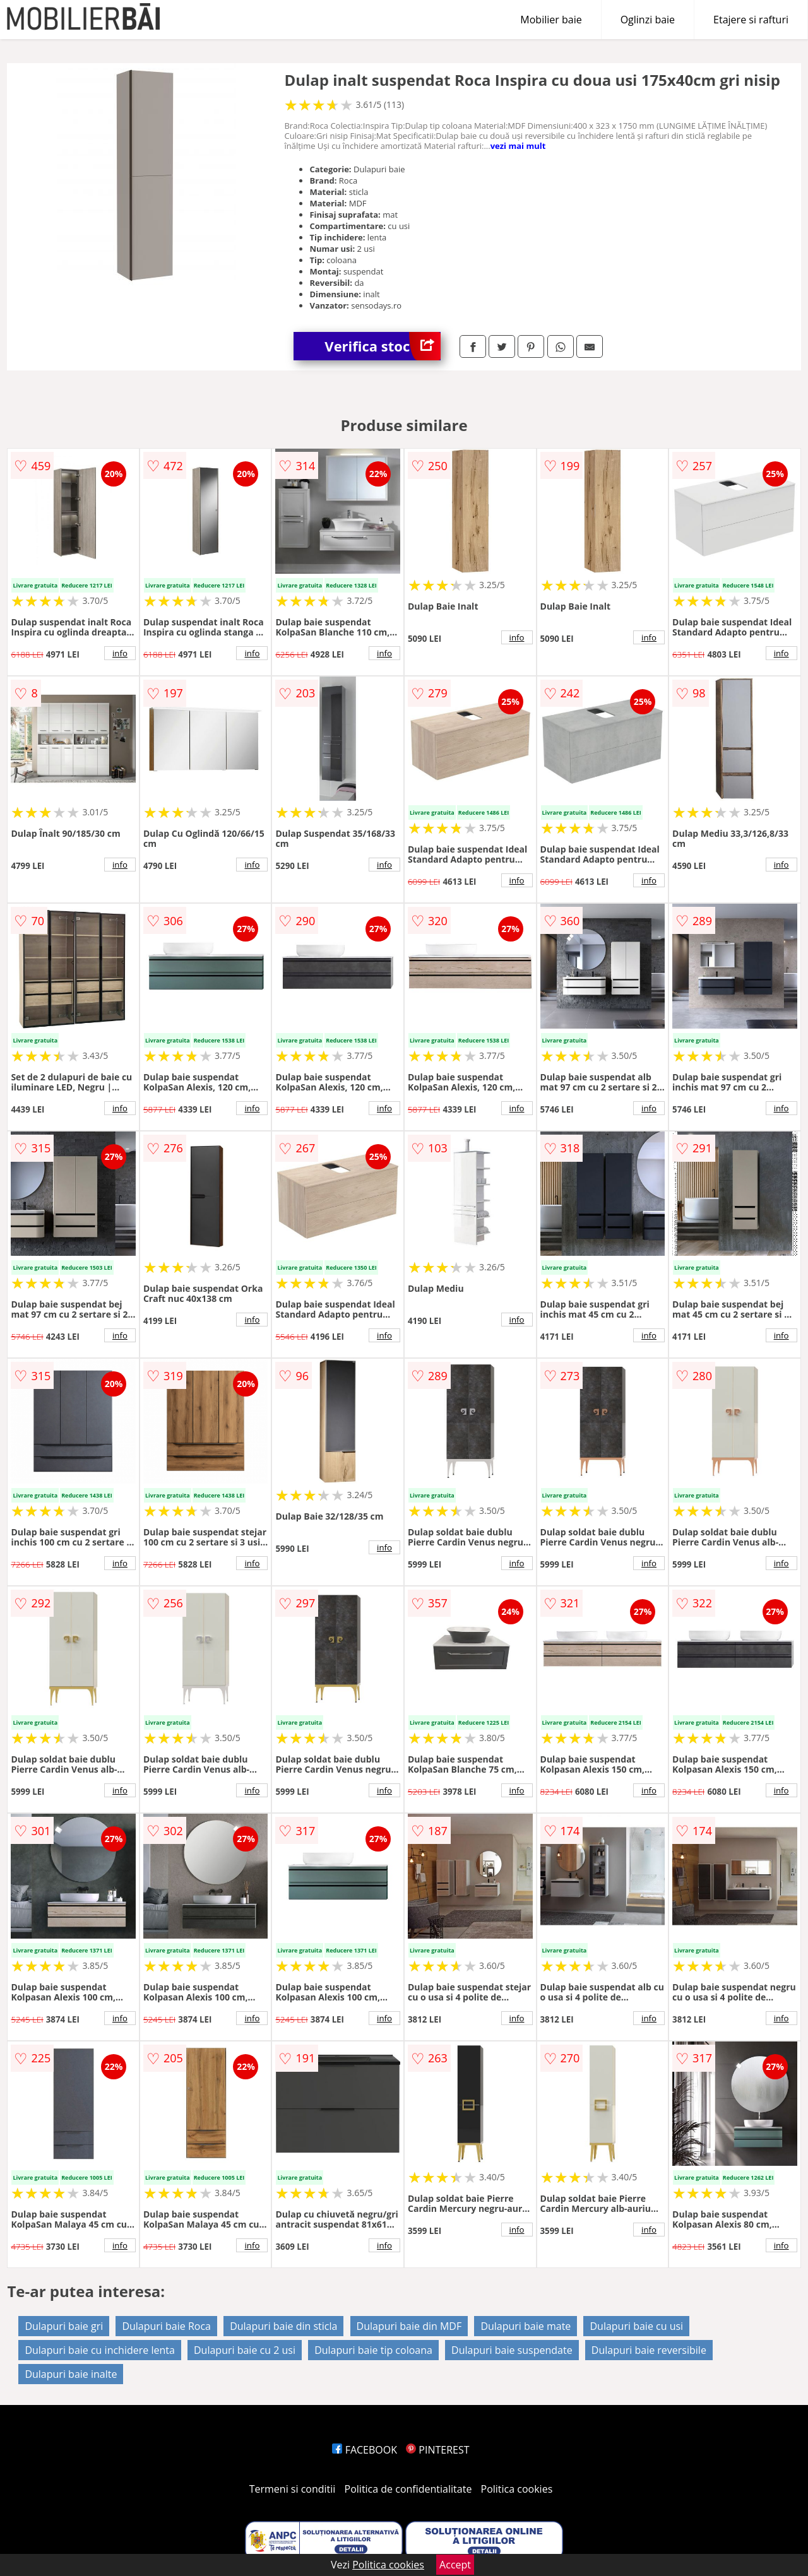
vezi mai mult (518, 145)
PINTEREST (437, 2450)
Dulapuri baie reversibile (648, 2350)
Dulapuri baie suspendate (512, 2350)
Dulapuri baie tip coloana (373, 2350)
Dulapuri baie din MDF (409, 2326)
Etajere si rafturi (750, 20)
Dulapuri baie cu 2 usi (244, 2350)
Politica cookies (517, 2489)
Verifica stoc (382, 346)
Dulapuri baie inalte (71, 2374)
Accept (455, 2565)
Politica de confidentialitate (408, 2489)
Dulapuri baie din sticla (283, 2326)
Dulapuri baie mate (525, 2326)
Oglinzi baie (648, 20)
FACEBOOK (364, 2450)
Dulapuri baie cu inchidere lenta (99, 2350)
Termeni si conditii (292, 2489)
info (120, 653)
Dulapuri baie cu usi (636, 2326)
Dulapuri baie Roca (166, 2326)
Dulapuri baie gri (64, 2326)
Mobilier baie (550, 20)
